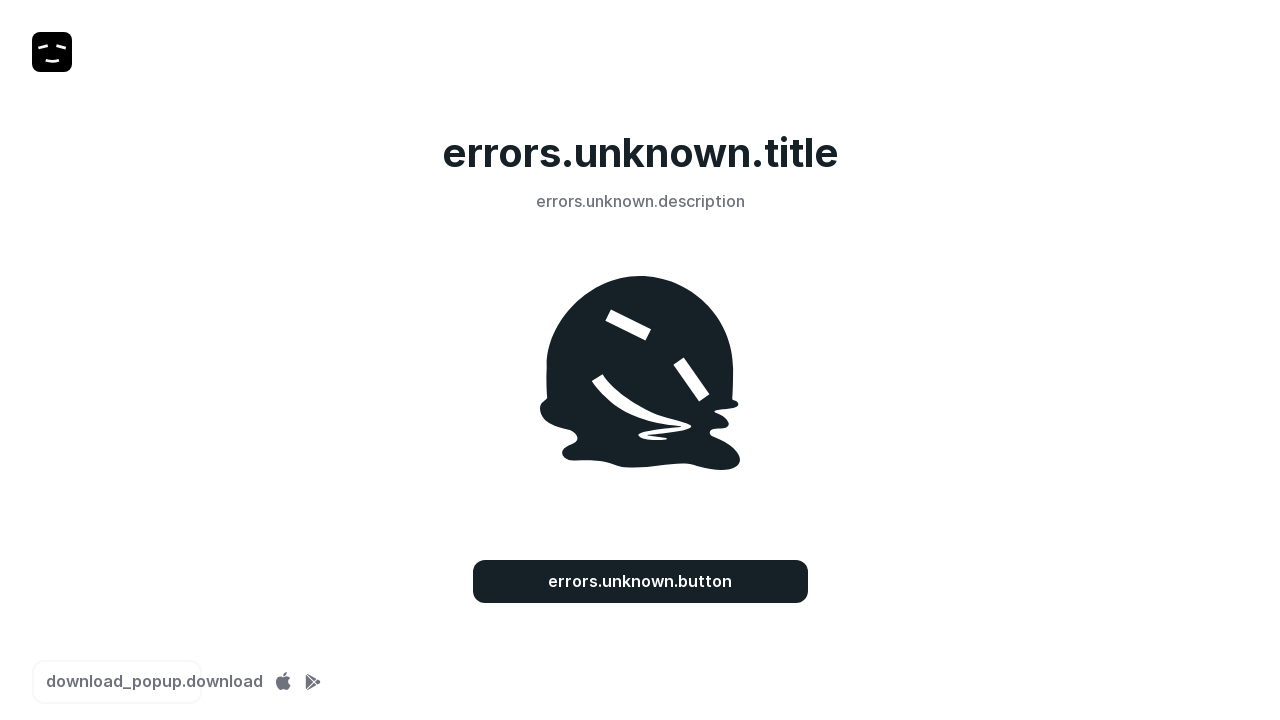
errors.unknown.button (640, 581)
